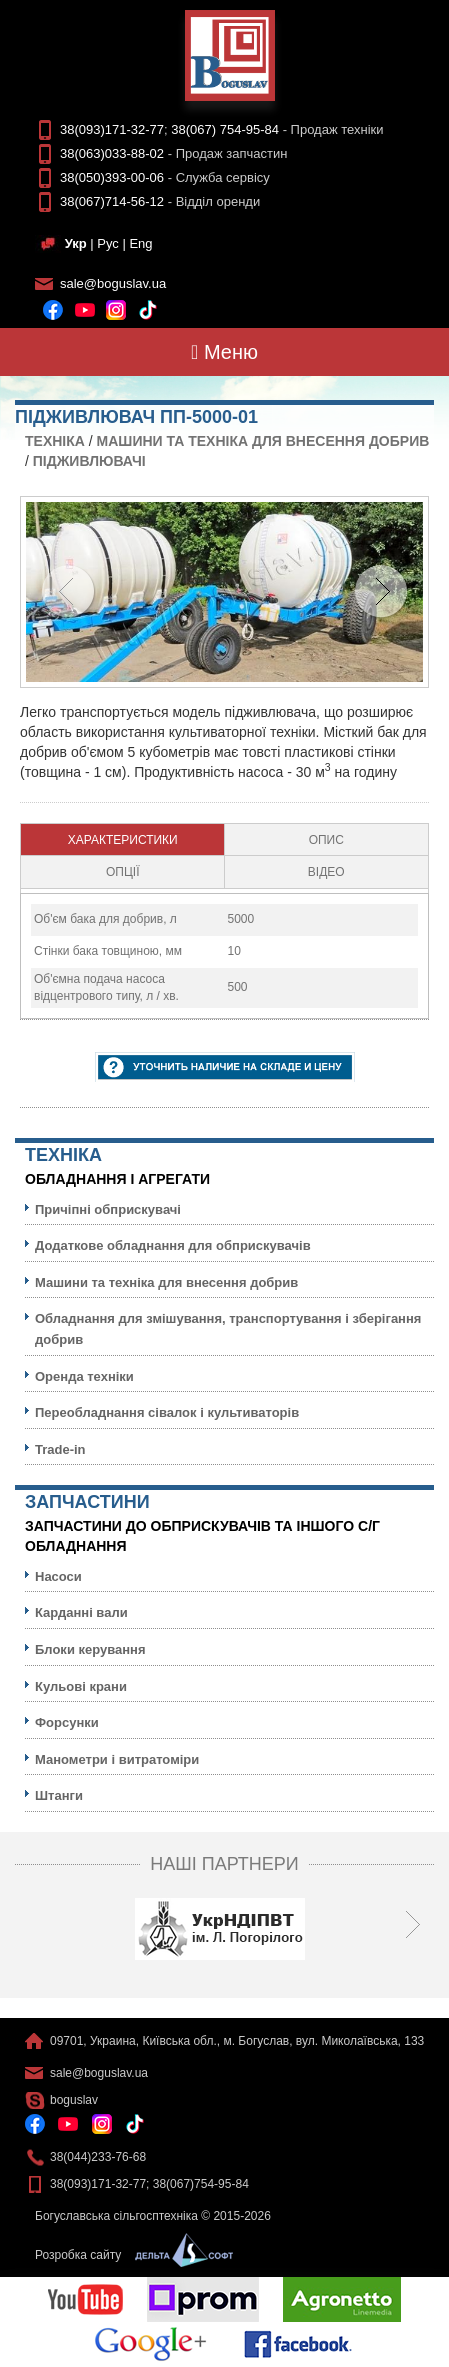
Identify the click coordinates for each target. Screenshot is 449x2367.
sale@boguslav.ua (113, 283)
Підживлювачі (89, 461)
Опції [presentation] (123, 872)
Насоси (58, 1576)
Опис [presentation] (326, 840)
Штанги (59, 1795)
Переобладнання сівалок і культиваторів (167, 1412)
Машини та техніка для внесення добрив (263, 441)
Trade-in (60, 1449)
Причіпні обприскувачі (108, 1209)
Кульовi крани (81, 1686)
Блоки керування (90, 1649)
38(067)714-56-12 (112, 201)
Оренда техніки (84, 1376)
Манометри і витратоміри (117, 1759)
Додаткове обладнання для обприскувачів (173, 1245)
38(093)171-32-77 (112, 129)
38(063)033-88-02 (112, 153)
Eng (140, 243)
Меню (224, 352)
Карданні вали (81, 1612)
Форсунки (67, 1722)
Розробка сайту (129, 2255)
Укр (76, 243)
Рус (108, 243)
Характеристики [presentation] (123, 840)
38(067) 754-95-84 (225, 129)
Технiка (55, 441)
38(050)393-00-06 (112, 177)
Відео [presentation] (326, 872)
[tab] (123, 840)
